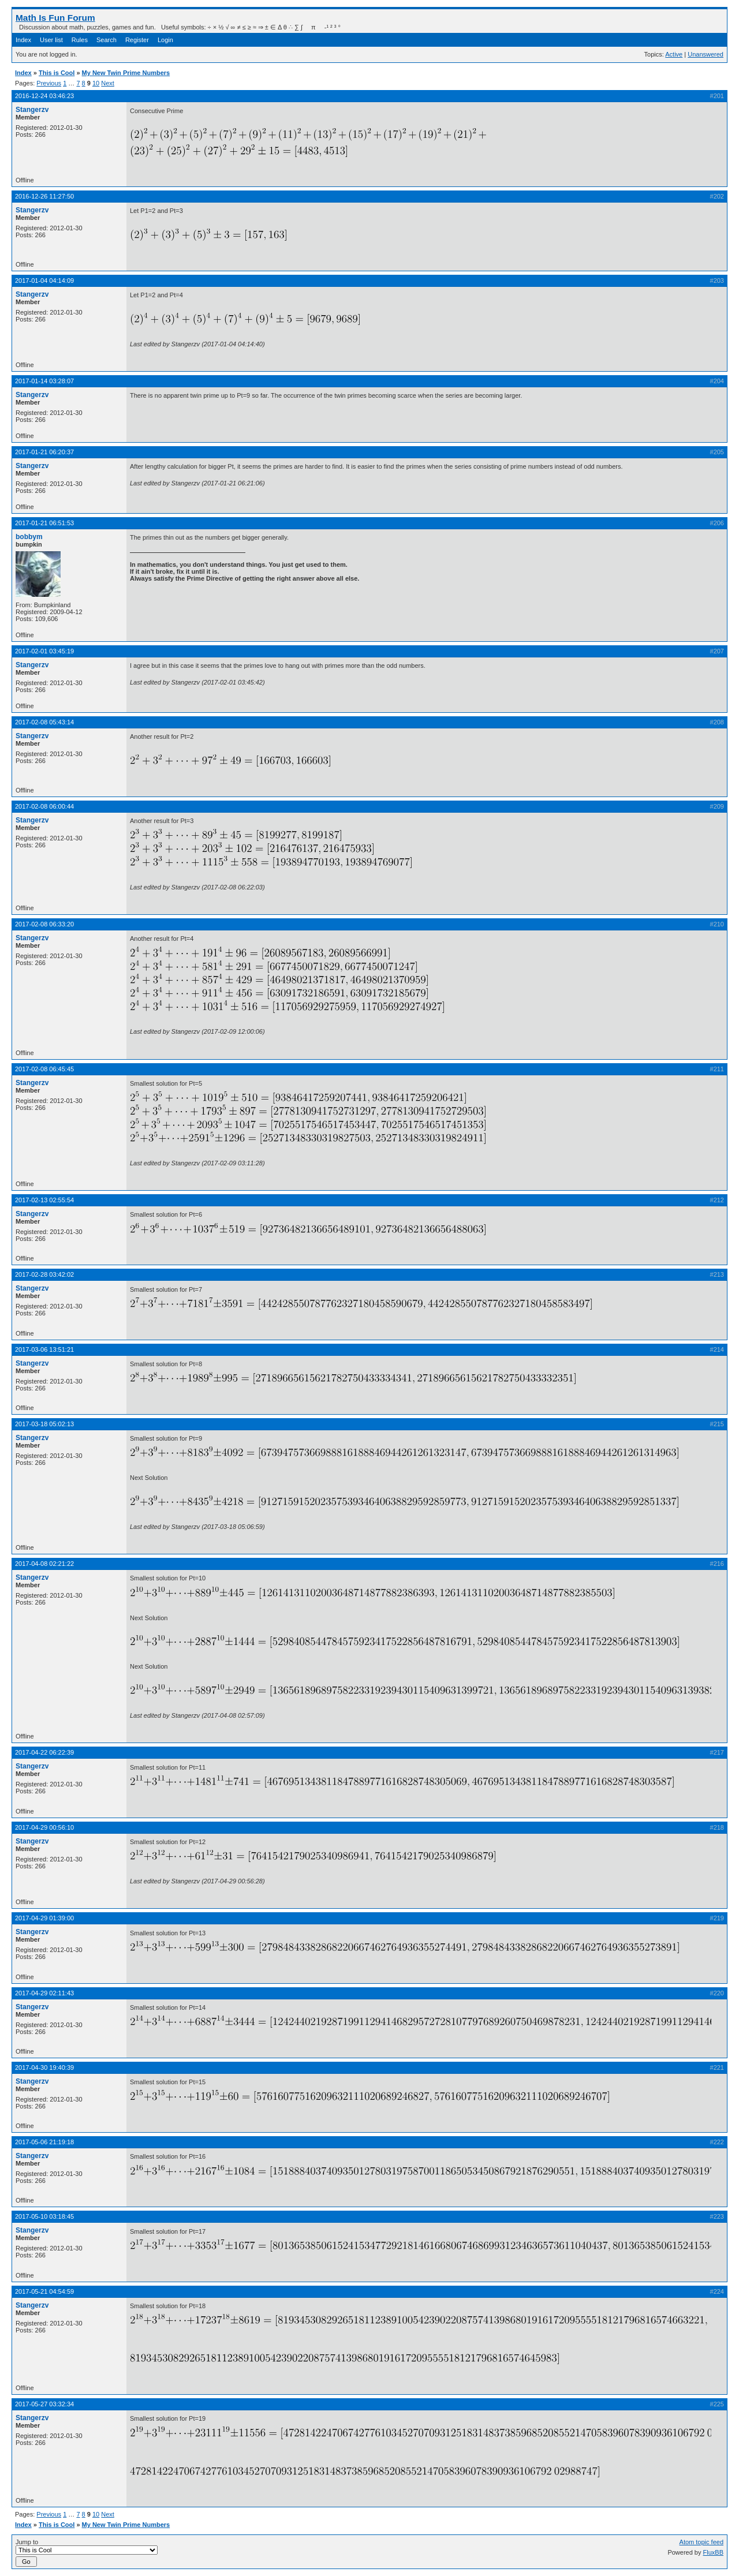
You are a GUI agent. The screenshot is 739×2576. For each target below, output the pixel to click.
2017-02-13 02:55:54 (44, 1200)
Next (107, 83)
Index (23, 39)
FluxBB (713, 2552)
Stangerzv (32, 110)
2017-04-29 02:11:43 (44, 1993)
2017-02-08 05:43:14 (44, 722)
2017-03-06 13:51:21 (44, 1349)
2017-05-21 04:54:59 (44, 2291)
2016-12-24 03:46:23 (44, 95)
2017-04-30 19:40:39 (44, 2067)
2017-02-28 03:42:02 (44, 1274)
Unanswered (705, 54)
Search (106, 39)
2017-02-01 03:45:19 (44, 651)
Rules (80, 39)
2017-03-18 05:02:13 (44, 1423)
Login (165, 39)
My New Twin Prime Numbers (126, 72)
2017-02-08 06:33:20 (44, 924)
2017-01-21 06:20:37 (44, 451)
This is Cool (56, 72)
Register (137, 39)
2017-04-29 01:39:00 (44, 1918)
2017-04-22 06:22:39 (44, 1752)
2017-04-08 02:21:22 (44, 1563)
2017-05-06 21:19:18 (44, 2141)
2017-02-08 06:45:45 (44, 1068)
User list (51, 39)
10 (95, 83)
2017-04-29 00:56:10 (44, 1827)
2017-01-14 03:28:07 (44, 380)
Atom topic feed (701, 2541)
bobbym (29, 537)
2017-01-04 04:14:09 (44, 280)
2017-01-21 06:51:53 (44, 522)
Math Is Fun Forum (55, 18)
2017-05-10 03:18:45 (44, 2216)
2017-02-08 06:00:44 (44, 806)
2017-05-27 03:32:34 (44, 2404)
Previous (48, 83)
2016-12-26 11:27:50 (44, 196)
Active (673, 54)
